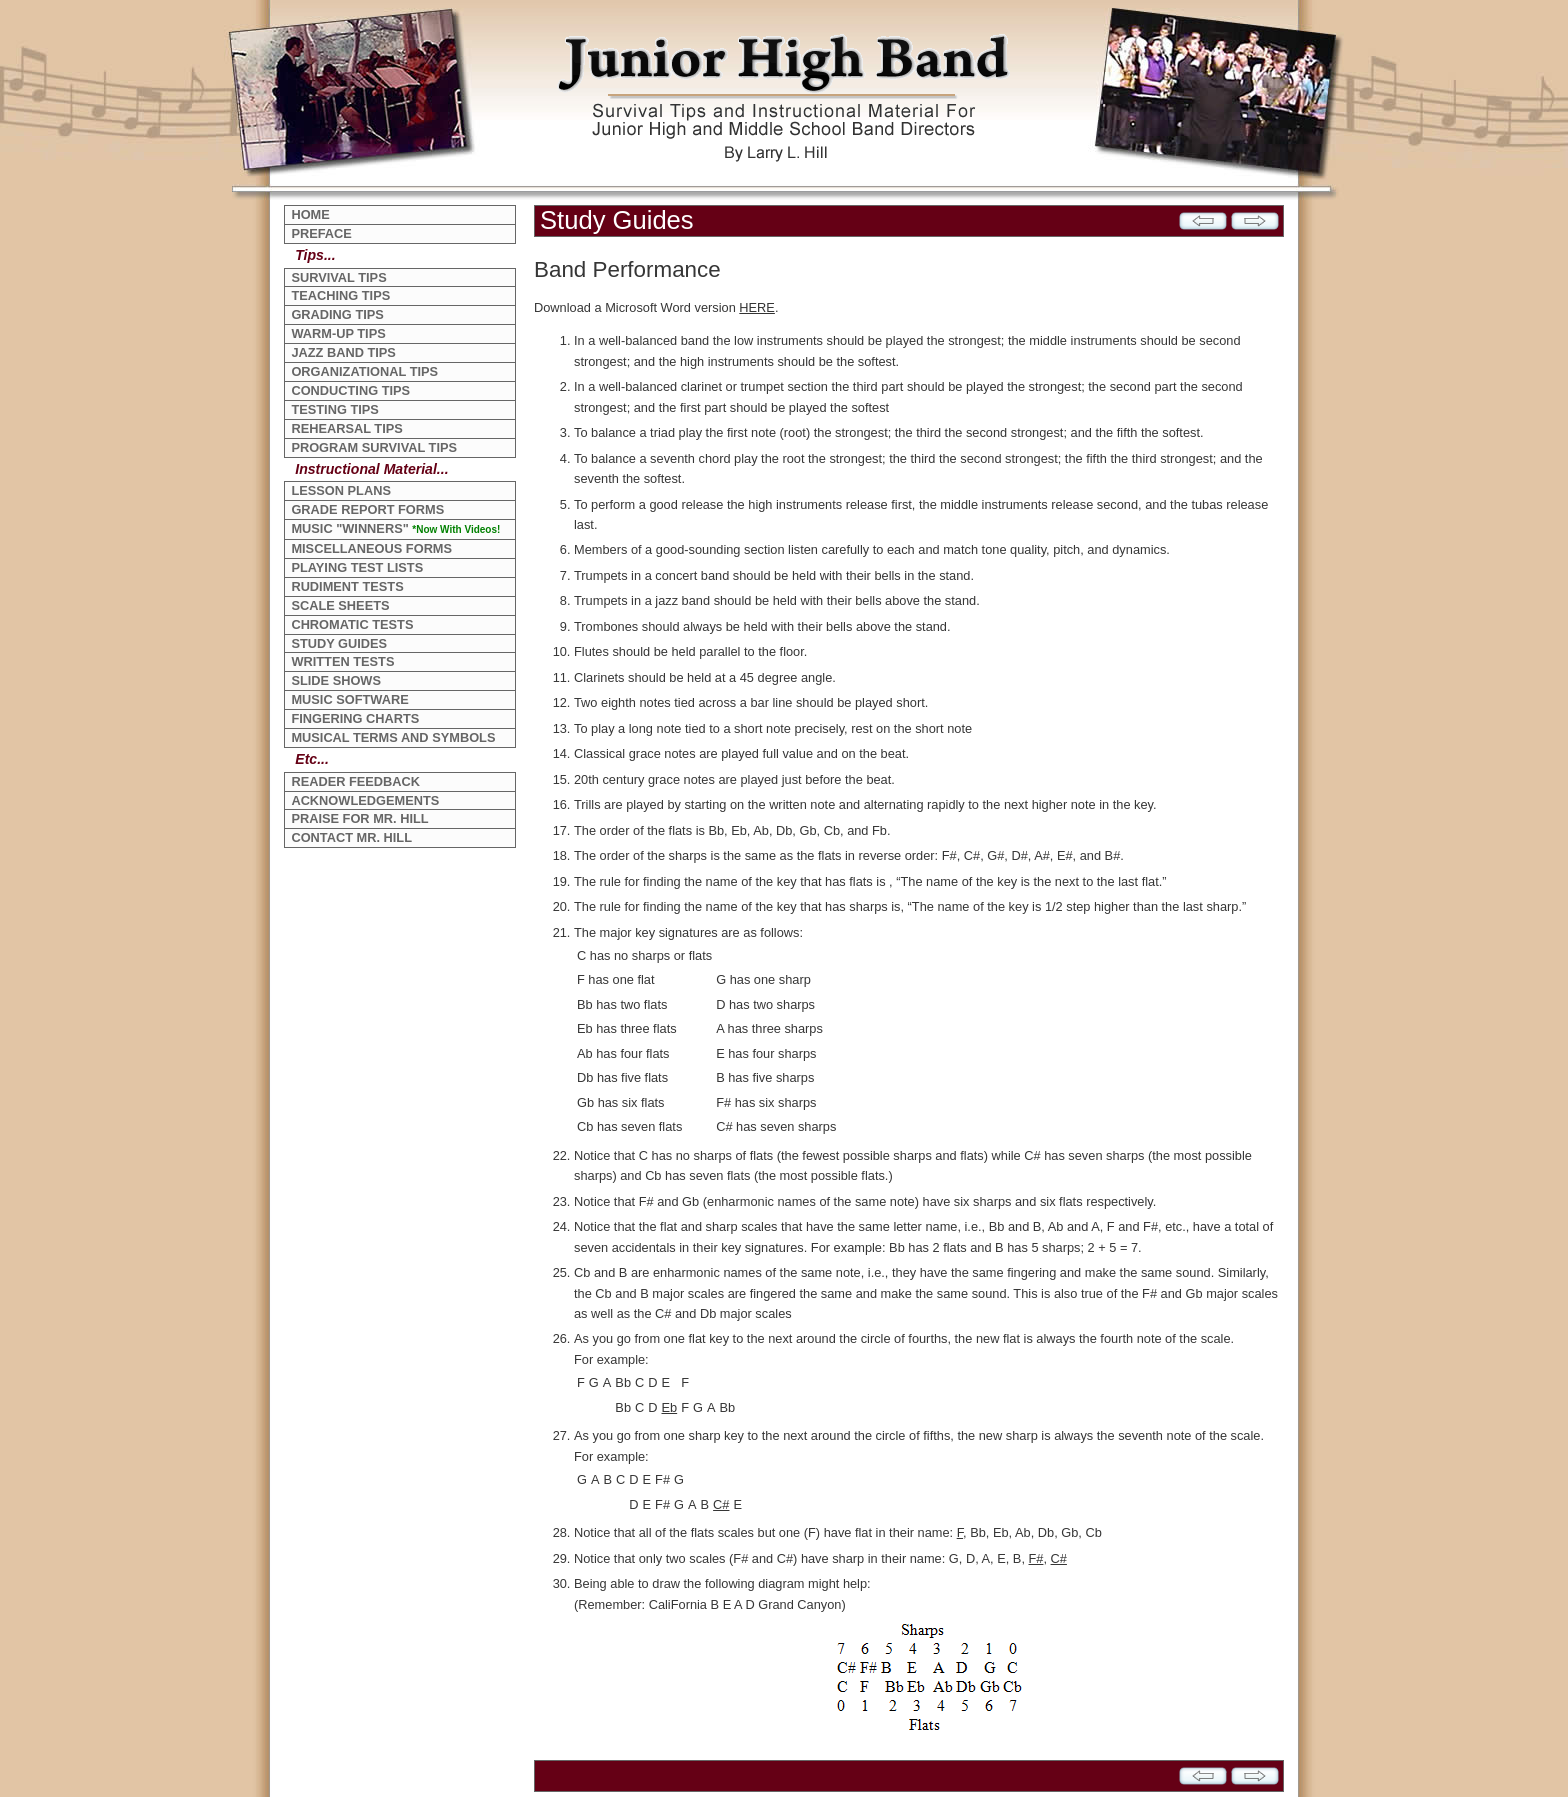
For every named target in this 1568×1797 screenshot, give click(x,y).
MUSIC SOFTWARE (349, 699)
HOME (310, 214)
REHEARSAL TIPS (346, 428)
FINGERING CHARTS (355, 718)
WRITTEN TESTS (342, 661)
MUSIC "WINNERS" (395, 528)
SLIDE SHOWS (336, 680)
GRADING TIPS (337, 314)
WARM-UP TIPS (338, 333)
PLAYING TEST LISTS (357, 567)
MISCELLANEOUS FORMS (371, 548)
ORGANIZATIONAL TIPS (364, 371)
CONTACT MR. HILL (351, 837)
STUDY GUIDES (339, 643)
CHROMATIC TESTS (352, 624)
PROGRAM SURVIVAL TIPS (374, 447)
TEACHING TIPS (340, 295)
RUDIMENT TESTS (347, 586)
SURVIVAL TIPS (338, 277)
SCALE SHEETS (340, 605)
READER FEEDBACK (355, 781)
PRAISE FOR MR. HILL (359, 818)
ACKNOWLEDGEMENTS (365, 800)
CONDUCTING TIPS (350, 390)
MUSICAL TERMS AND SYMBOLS (393, 737)
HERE (757, 307)
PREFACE (321, 233)
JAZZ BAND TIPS (343, 352)
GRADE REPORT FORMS (367, 509)
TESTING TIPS (334, 409)
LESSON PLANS (341, 490)
